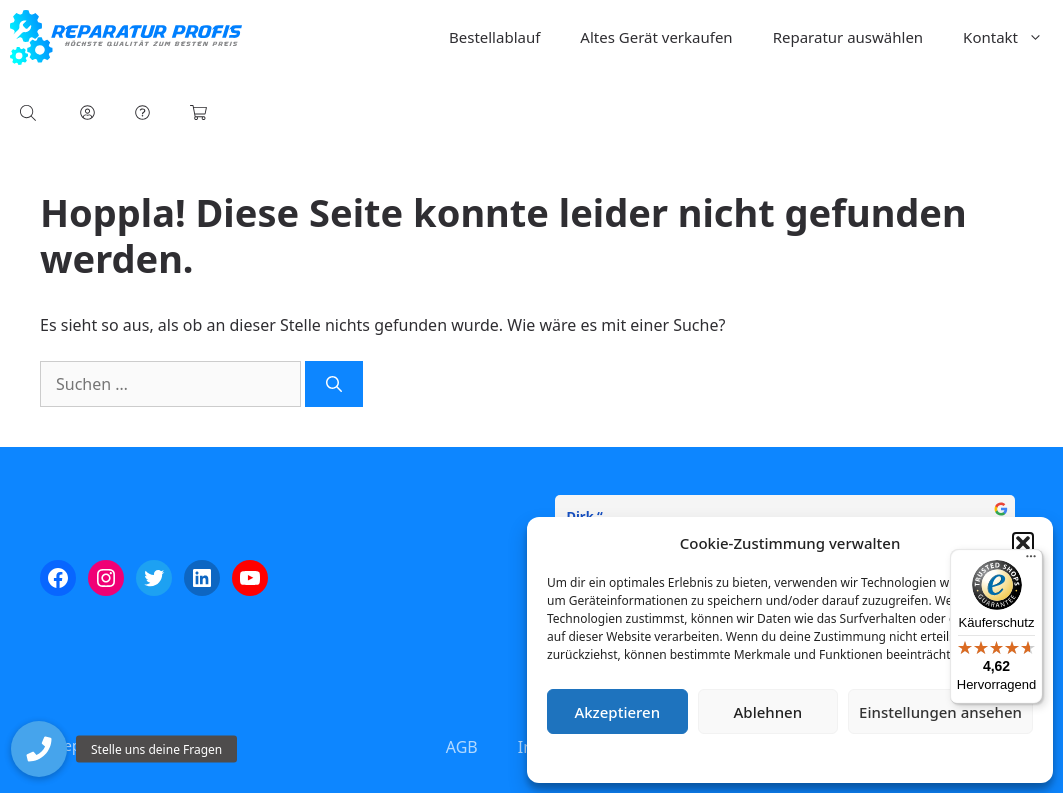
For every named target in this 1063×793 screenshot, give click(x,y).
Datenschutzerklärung (804, 757)
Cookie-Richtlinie (685, 757)
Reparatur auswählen (848, 37)
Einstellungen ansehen (940, 712)
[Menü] (1031, 561)
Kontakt (1013, 37)
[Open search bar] (30, 112)
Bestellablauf (494, 37)
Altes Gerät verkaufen (656, 37)
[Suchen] (334, 384)
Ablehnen (768, 712)
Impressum (909, 757)
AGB (462, 747)
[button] (1023, 543)
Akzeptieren (617, 712)
